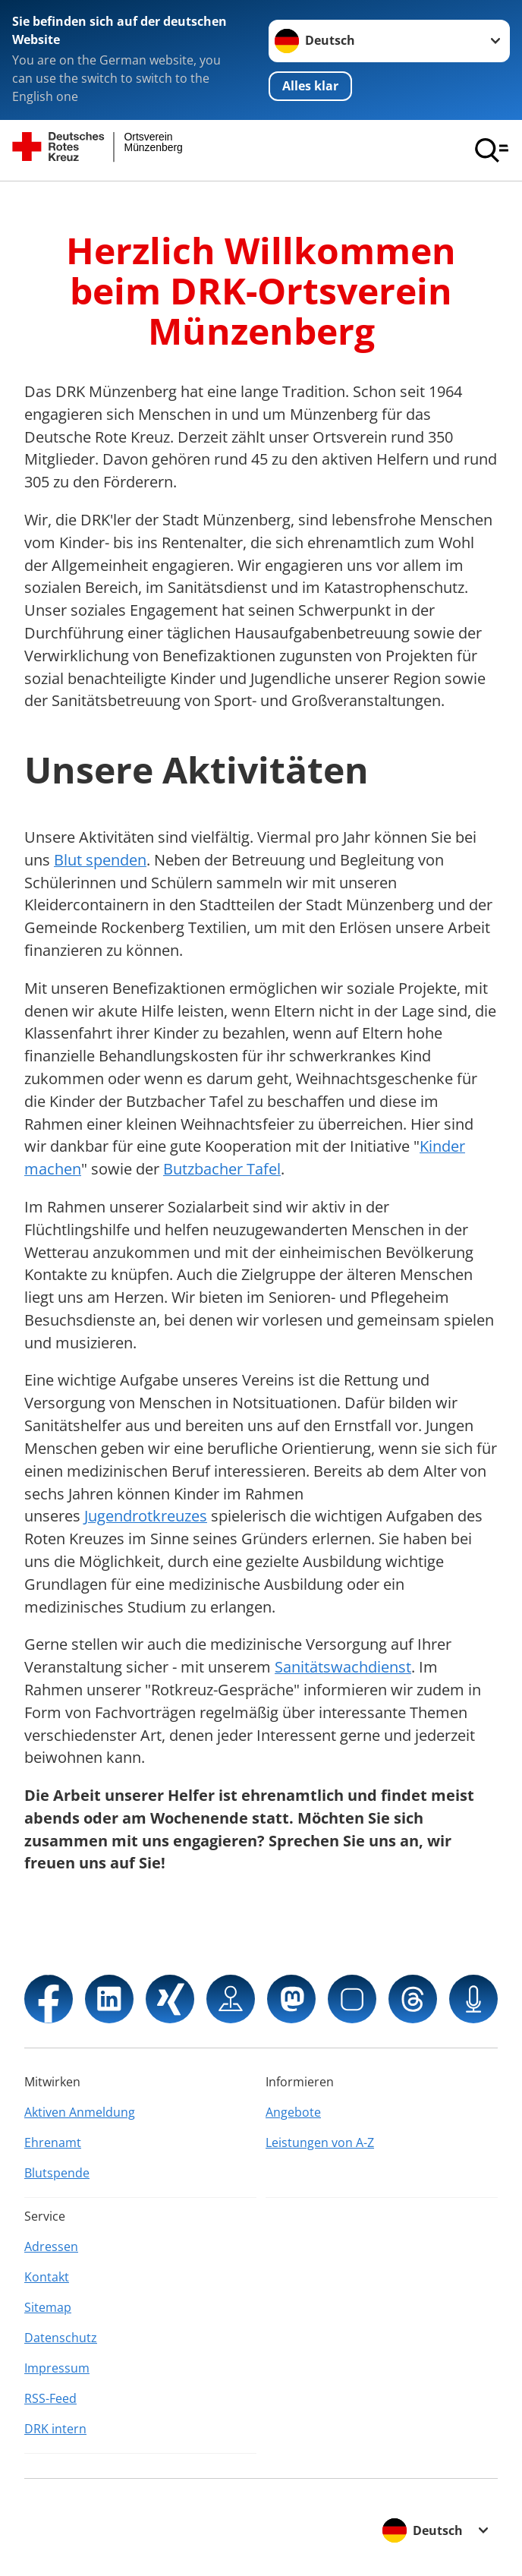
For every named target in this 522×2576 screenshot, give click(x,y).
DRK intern (55, 2428)
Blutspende (57, 2173)
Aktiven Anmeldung (79, 2112)
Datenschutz (60, 2337)
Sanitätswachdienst (343, 1667)
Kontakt (46, 2277)
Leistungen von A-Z (320, 2142)
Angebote (293, 2112)
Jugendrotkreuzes (145, 1516)
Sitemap (47, 2307)
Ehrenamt (52, 2142)
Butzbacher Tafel (222, 1169)
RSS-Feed (50, 2398)
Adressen (51, 2246)
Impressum (57, 2368)
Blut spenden (100, 860)
